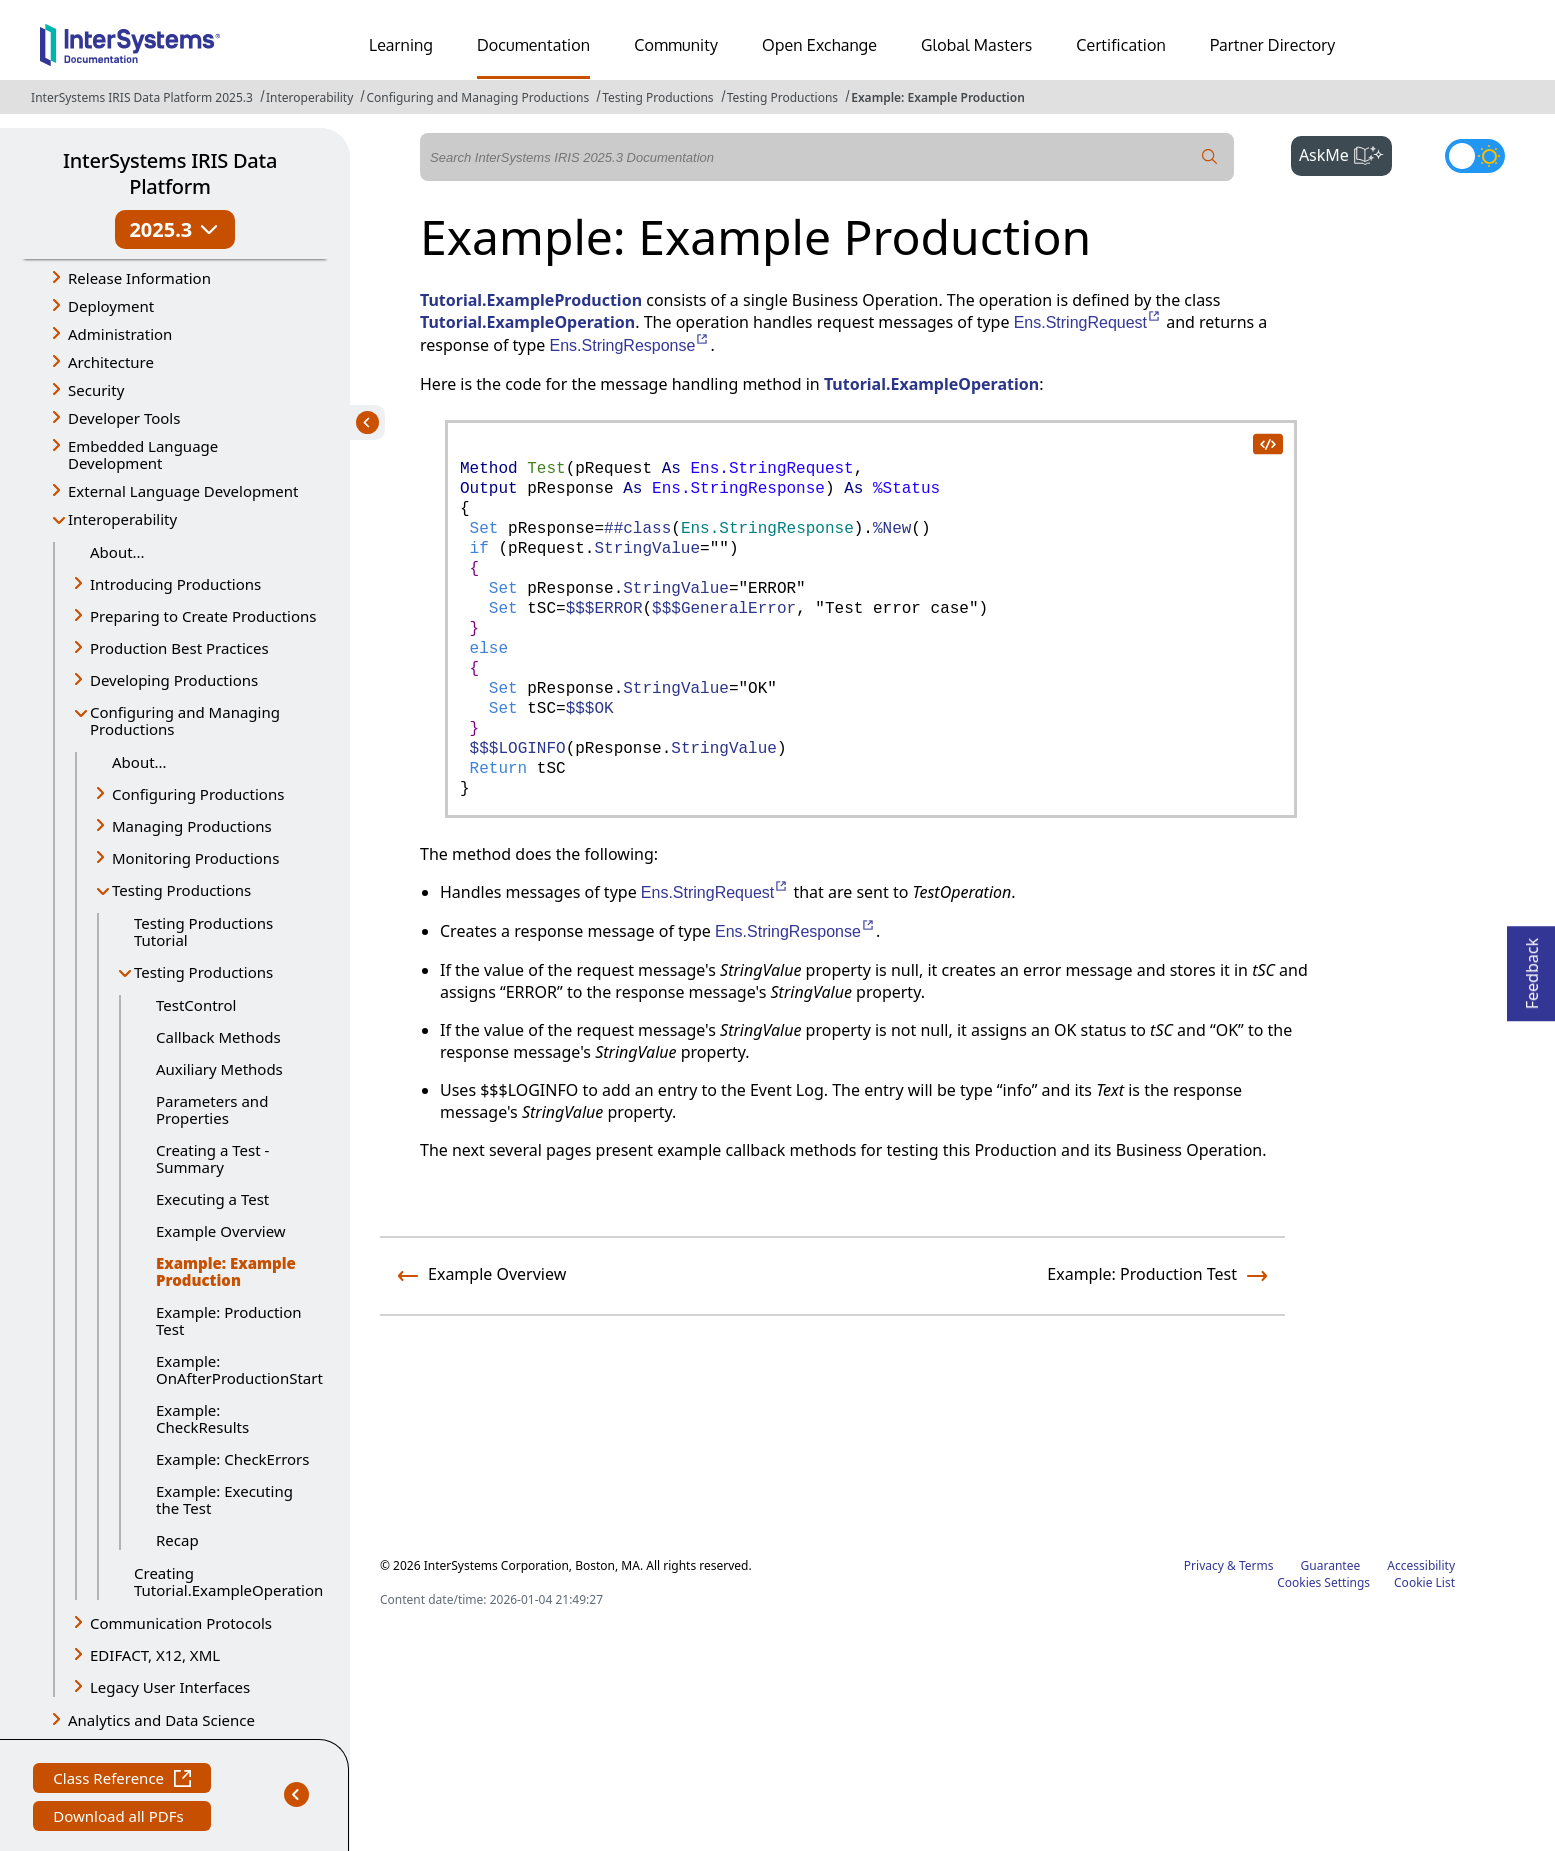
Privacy (1204, 1565)
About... (117, 552)
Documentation (533, 45)
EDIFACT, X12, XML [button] (155, 1655)
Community (676, 45)
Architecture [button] (111, 362)
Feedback (1532, 967)
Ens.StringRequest (1088, 322)
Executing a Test (212, 1199)
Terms (1256, 1565)
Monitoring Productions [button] (195, 858)
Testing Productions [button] (181, 890)
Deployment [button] (111, 306)
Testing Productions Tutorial (203, 931)
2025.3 (174, 229)
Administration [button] (120, 334)
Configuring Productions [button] (198, 794)
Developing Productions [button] (174, 680)
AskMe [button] (1345, 153)
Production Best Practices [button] (179, 648)
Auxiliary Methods (219, 1069)
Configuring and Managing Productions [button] (185, 720)
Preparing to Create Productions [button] (203, 616)
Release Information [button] (139, 278)
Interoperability (309, 97)
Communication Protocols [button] (181, 1623)
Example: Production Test (229, 1320)
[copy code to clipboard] (1267, 443)
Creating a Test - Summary (212, 1158)
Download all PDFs (120, 1818)
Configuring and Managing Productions (477, 97)
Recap (177, 1540)
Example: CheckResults (202, 1418)
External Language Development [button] (183, 491)
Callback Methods (218, 1037)
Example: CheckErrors (233, 1459)
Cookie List (1424, 1582)
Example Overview (221, 1231)
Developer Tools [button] (124, 418)
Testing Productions (657, 97)
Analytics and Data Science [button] (161, 1720)
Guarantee (1331, 1565)
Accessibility (1421, 1565)
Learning (401, 45)
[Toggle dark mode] (1475, 156)
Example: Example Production (938, 97)
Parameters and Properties (212, 1109)
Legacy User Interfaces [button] (170, 1687)
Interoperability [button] (122, 519)
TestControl (196, 1005)
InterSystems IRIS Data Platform (170, 173)
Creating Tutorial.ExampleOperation (227, 1581)
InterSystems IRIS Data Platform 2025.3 (142, 97)
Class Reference (122, 1780)
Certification (1121, 45)
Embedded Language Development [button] (143, 454)
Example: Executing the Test (224, 1499)
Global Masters (976, 45)
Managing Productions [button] (192, 826)
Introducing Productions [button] (175, 584)
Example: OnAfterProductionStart (238, 1369)
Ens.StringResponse (630, 345)
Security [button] (96, 390)
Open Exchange (819, 45)
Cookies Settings (1323, 1583)
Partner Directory (1273, 45)
